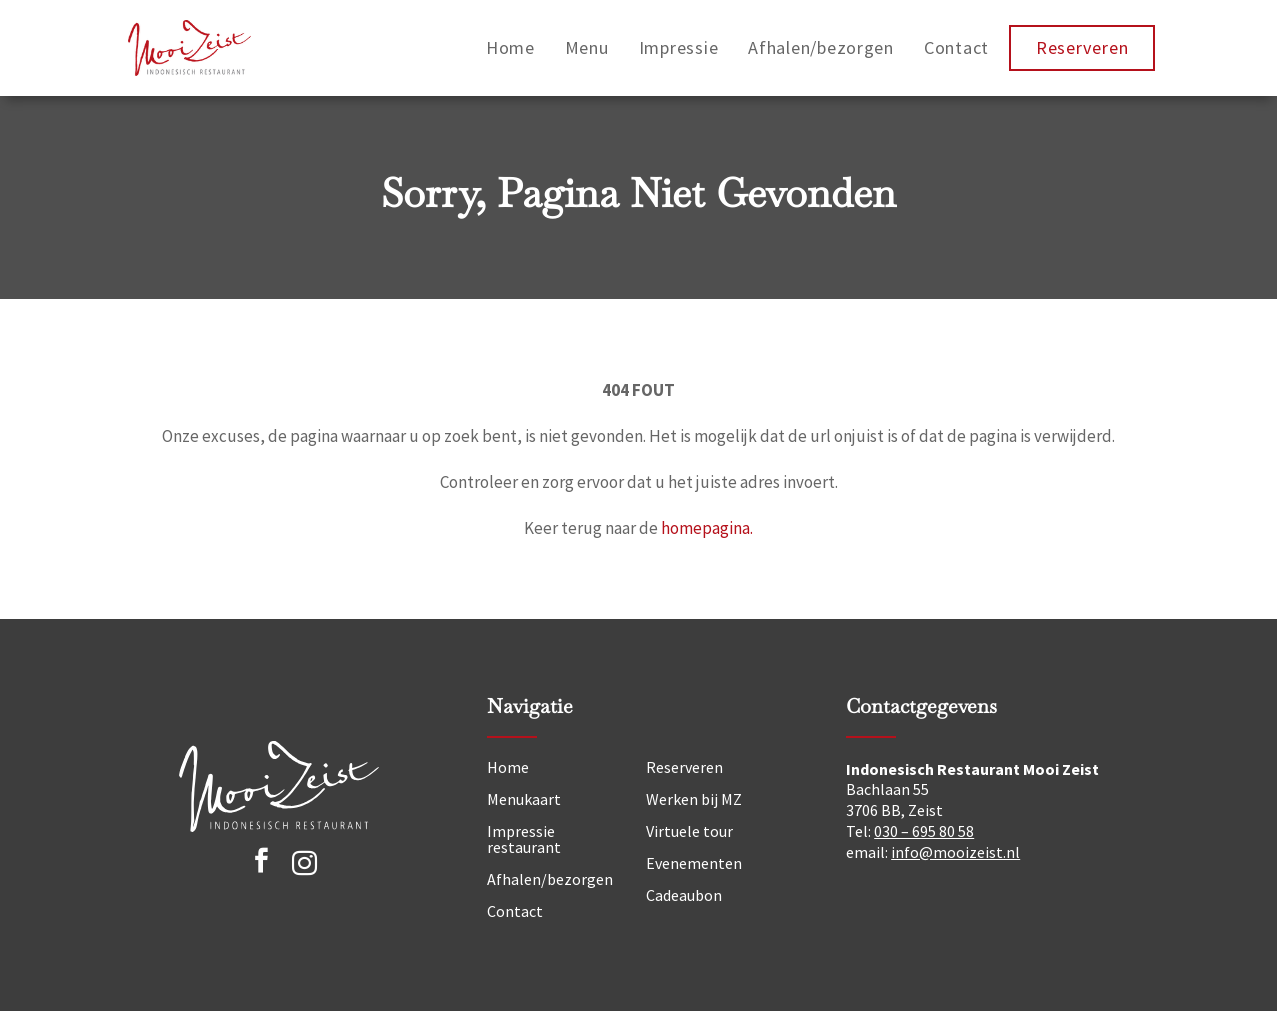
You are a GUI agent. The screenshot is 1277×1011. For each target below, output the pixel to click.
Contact (956, 47)
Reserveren (1082, 47)
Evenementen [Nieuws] (694, 863)
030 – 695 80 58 (924, 831)
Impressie (679, 47)
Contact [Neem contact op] (515, 911)
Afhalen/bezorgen (821, 47)
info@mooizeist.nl (955, 852)
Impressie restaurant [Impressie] (524, 839)
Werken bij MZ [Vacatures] (694, 799)
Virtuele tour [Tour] (689, 831)
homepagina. (707, 528)
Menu (587, 47)
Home (510, 47)
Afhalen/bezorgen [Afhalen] (550, 879)
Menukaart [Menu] (524, 799)
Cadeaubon (684, 895)
